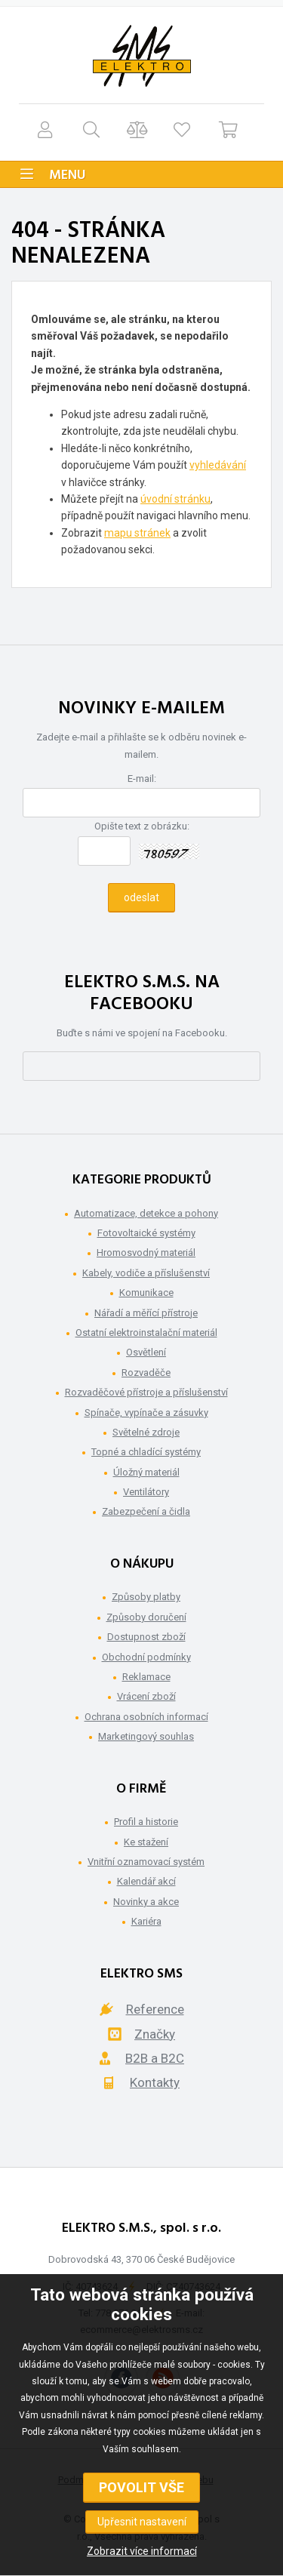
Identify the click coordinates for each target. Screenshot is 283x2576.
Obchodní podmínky (146, 1657)
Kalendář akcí (146, 1881)
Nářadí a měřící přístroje (146, 1313)
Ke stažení (146, 1842)
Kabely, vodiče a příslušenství (146, 1273)
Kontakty (155, 2082)
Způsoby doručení (146, 1617)
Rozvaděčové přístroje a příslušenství (146, 1392)
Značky (154, 2034)
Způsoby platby (146, 1596)
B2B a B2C (154, 2058)
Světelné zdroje (146, 1432)
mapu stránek (137, 533)
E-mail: (142, 778)
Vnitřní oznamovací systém (146, 1861)
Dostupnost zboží (146, 1636)
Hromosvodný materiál (146, 1252)
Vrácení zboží (146, 1696)
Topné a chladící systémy (146, 1451)
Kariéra (146, 1921)
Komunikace (146, 1292)
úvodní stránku (175, 499)
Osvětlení (146, 1352)
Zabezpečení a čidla (146, 1511)
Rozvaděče (146, 1372)
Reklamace (146, 1676)
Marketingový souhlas (146, 1736)
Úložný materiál (146, 1472)
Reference (155, 2009)
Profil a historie (146, 1821)
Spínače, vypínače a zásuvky (146, 1412)
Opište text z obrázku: (141, 826)
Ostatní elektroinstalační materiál (146, 1332)
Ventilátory (146, 1491)
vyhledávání (217, 465)
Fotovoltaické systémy (146, 1233)
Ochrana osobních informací (146, 1716)
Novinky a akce (146, 1901)
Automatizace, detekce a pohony (146, 1213)
